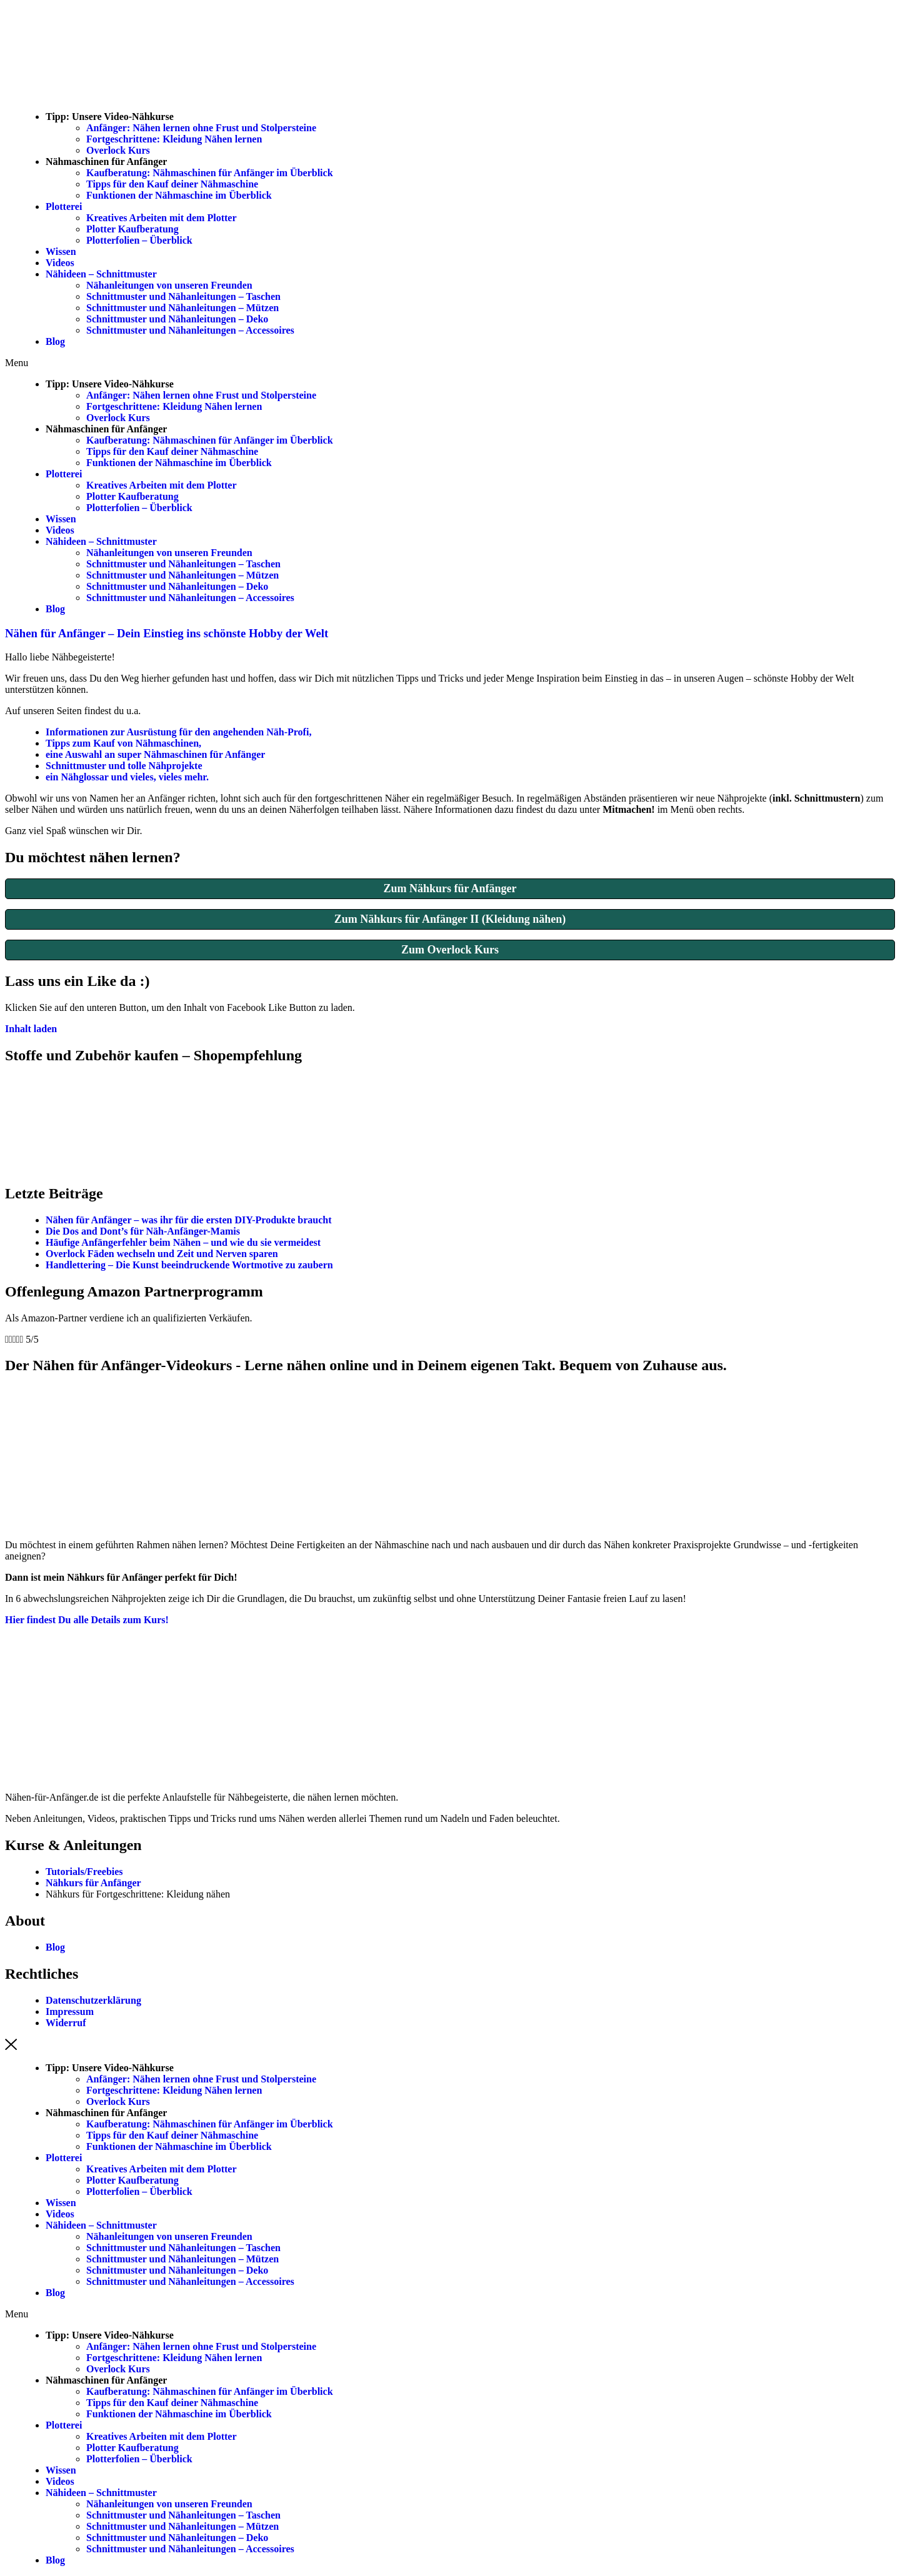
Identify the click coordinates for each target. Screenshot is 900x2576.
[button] (450, 363)
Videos (60, 262)
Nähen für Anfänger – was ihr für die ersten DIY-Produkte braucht (189, 1220)
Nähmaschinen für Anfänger (106, 161)
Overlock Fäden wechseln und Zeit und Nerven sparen (162, 1253)
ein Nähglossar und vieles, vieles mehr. (127, 777)
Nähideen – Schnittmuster (101, 274)
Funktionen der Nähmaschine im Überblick (179, 195)
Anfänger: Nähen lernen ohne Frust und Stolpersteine (201, 127)
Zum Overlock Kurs (450, 949)
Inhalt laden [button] (31, 1028)
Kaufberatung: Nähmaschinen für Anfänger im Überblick (209, 172)
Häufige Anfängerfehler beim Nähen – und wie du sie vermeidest (183, 1242)
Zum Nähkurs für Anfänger (449, 888)
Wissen (61, 251)
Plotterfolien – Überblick (139, 240)
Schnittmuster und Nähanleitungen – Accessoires (190, 330)
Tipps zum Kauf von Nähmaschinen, (123, 743)
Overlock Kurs (118, 150)
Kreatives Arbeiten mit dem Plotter (161, 217)
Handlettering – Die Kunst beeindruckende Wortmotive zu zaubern (191, 1265)
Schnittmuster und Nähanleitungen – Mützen (182, 307)
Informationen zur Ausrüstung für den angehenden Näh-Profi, (178, 732)
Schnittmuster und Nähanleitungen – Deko (177, 319)
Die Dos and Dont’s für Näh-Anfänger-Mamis (143, 1231)
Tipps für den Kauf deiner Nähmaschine (172, 184)
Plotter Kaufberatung (132, 229)
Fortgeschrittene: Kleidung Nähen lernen (174, 139)
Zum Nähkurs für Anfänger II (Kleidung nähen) (450, 919)
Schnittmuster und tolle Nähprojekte (124, 765)
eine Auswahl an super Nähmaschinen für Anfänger (155, 754)
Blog (55, 341)
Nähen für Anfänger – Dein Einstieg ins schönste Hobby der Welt (166, 633)
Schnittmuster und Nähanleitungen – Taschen (183, 296)
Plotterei (64, 206)
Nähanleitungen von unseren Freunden (169, 285)
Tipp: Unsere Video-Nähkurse (110, 116)
